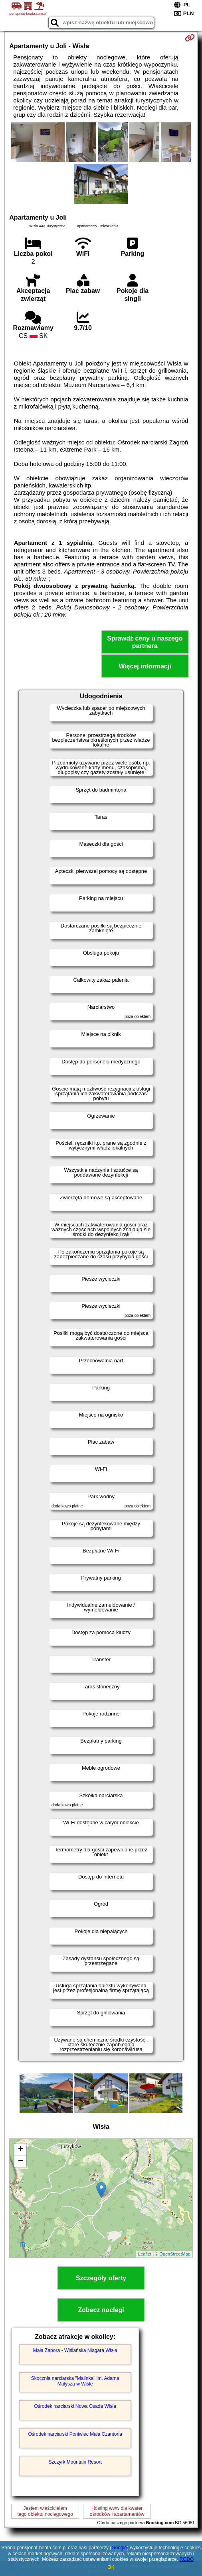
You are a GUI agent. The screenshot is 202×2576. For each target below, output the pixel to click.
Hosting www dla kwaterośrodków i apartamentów (117, 2511)
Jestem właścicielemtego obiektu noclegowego (45, 2511)
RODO (186, 2559)
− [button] (20, 2161)
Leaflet (144, 2254)
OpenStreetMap (174, 2254)
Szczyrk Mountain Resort (74, 2462)
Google (119, 2547)
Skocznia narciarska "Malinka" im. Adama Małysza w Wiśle (75, 2381)
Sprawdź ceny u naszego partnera (144, 642)
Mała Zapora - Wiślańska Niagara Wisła (75, 2350)
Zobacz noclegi (101, 2310)
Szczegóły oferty (101, 2278)
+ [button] (20, 2150)
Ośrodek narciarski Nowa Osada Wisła (75, 2406)
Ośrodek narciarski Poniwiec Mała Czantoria (75, 2434)
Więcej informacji (145, 666)
